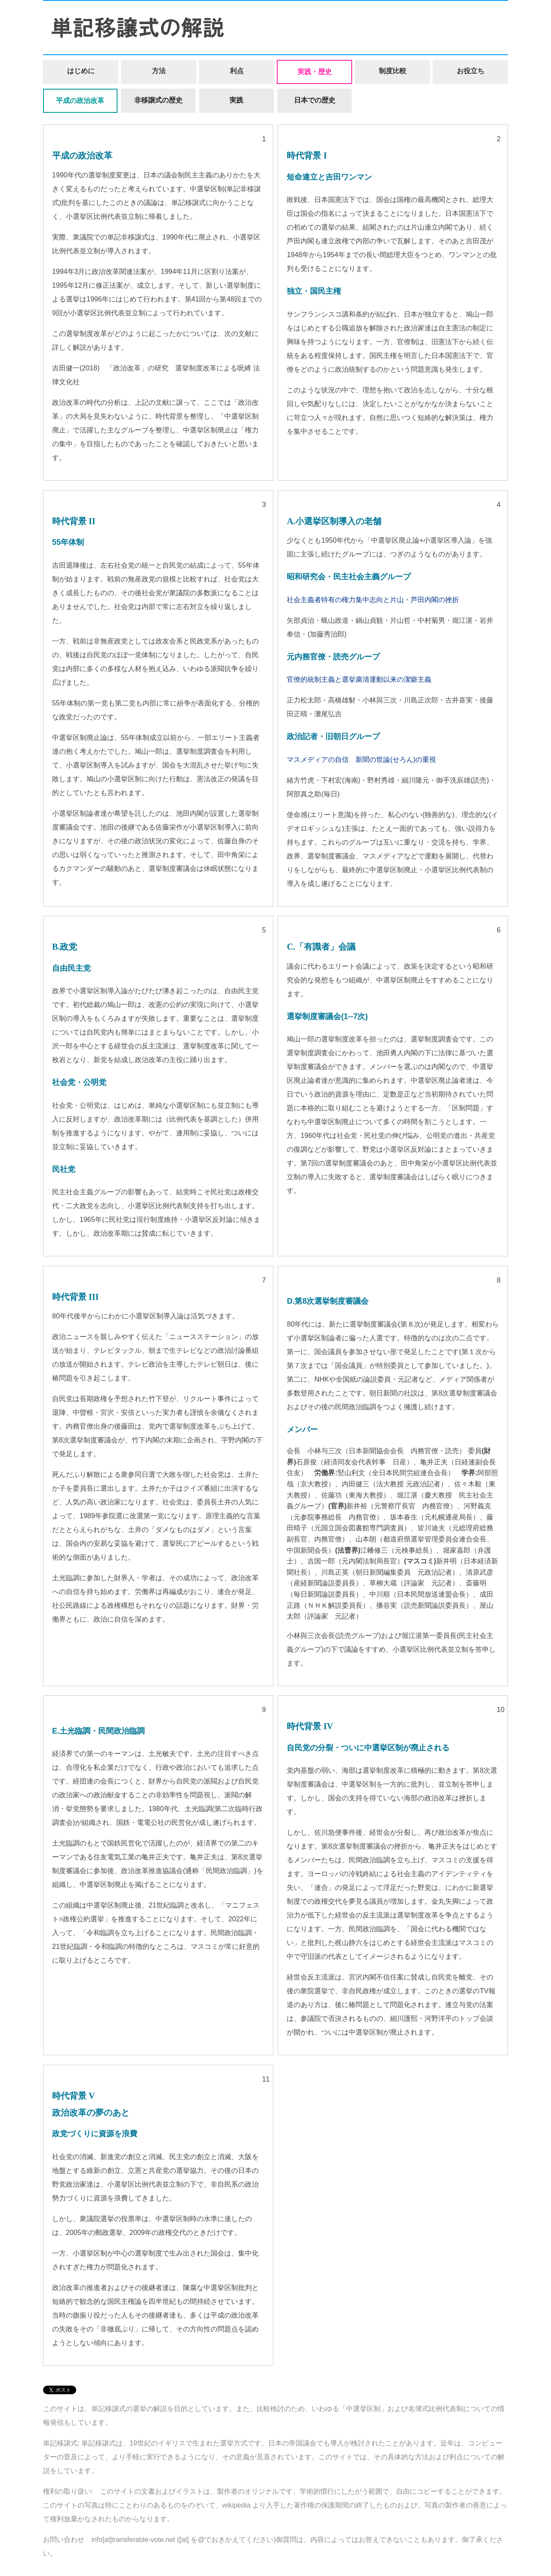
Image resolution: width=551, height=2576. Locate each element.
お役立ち (470, 71)
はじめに (81, 71)
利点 (237, 71)
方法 (159, 71)
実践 (236, 100)
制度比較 (392, 71)
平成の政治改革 (80, 100)
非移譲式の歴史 (158, 100)
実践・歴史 (314, 71)
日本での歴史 (314, 100)
